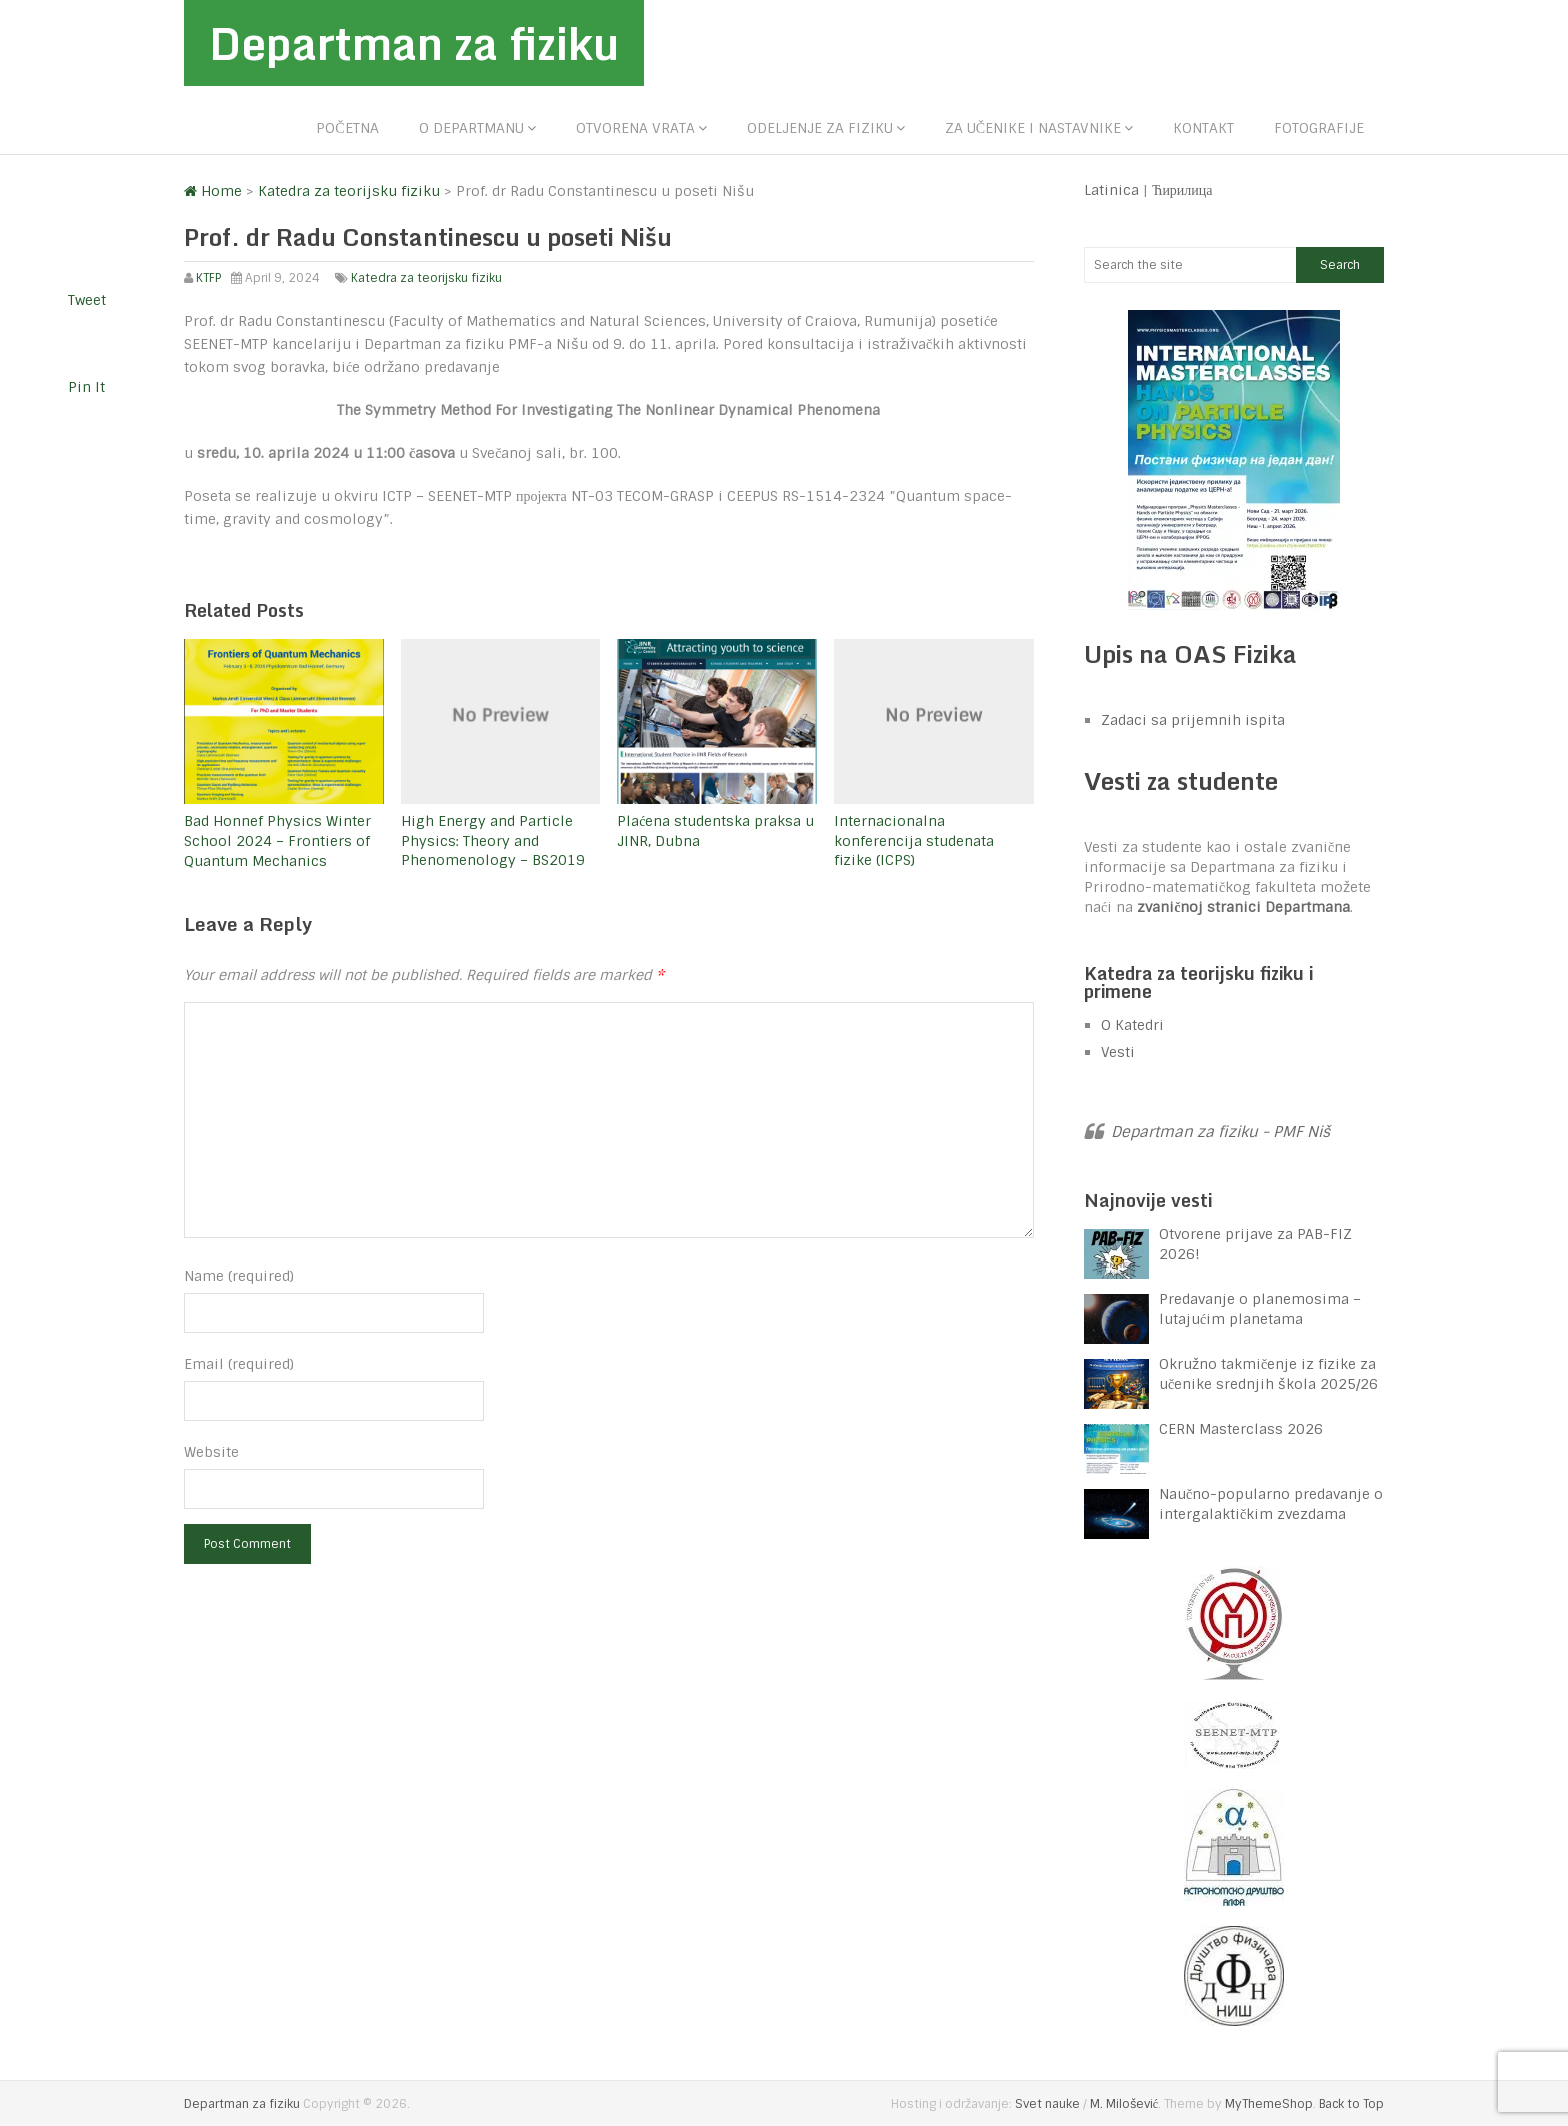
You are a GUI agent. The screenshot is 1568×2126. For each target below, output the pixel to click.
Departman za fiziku (414, 43)
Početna (347, 128)
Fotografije (1319, 128)
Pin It (86, 387)
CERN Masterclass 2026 (1241, 1429)
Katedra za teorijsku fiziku (426, 278)
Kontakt (1203, 128)
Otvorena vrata (635, 128)
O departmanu (471, 128)
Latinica (1111, 190)
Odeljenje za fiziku (820, 128)
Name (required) (239, 1276)
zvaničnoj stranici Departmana (1243, 907)
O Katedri (1132, 1025)
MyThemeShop (1269, 2104)
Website (211, 1452)
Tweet (87, 300)
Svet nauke (1047, 2104)
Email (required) (239, 1364)
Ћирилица (1182, 190)
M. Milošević (1124, 2104)
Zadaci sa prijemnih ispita (1193, 720)
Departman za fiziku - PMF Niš (1220, 1132)
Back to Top (1351, 2104)
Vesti (1118, 1052)
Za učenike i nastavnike (1033, 128)
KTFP (208, 278)
